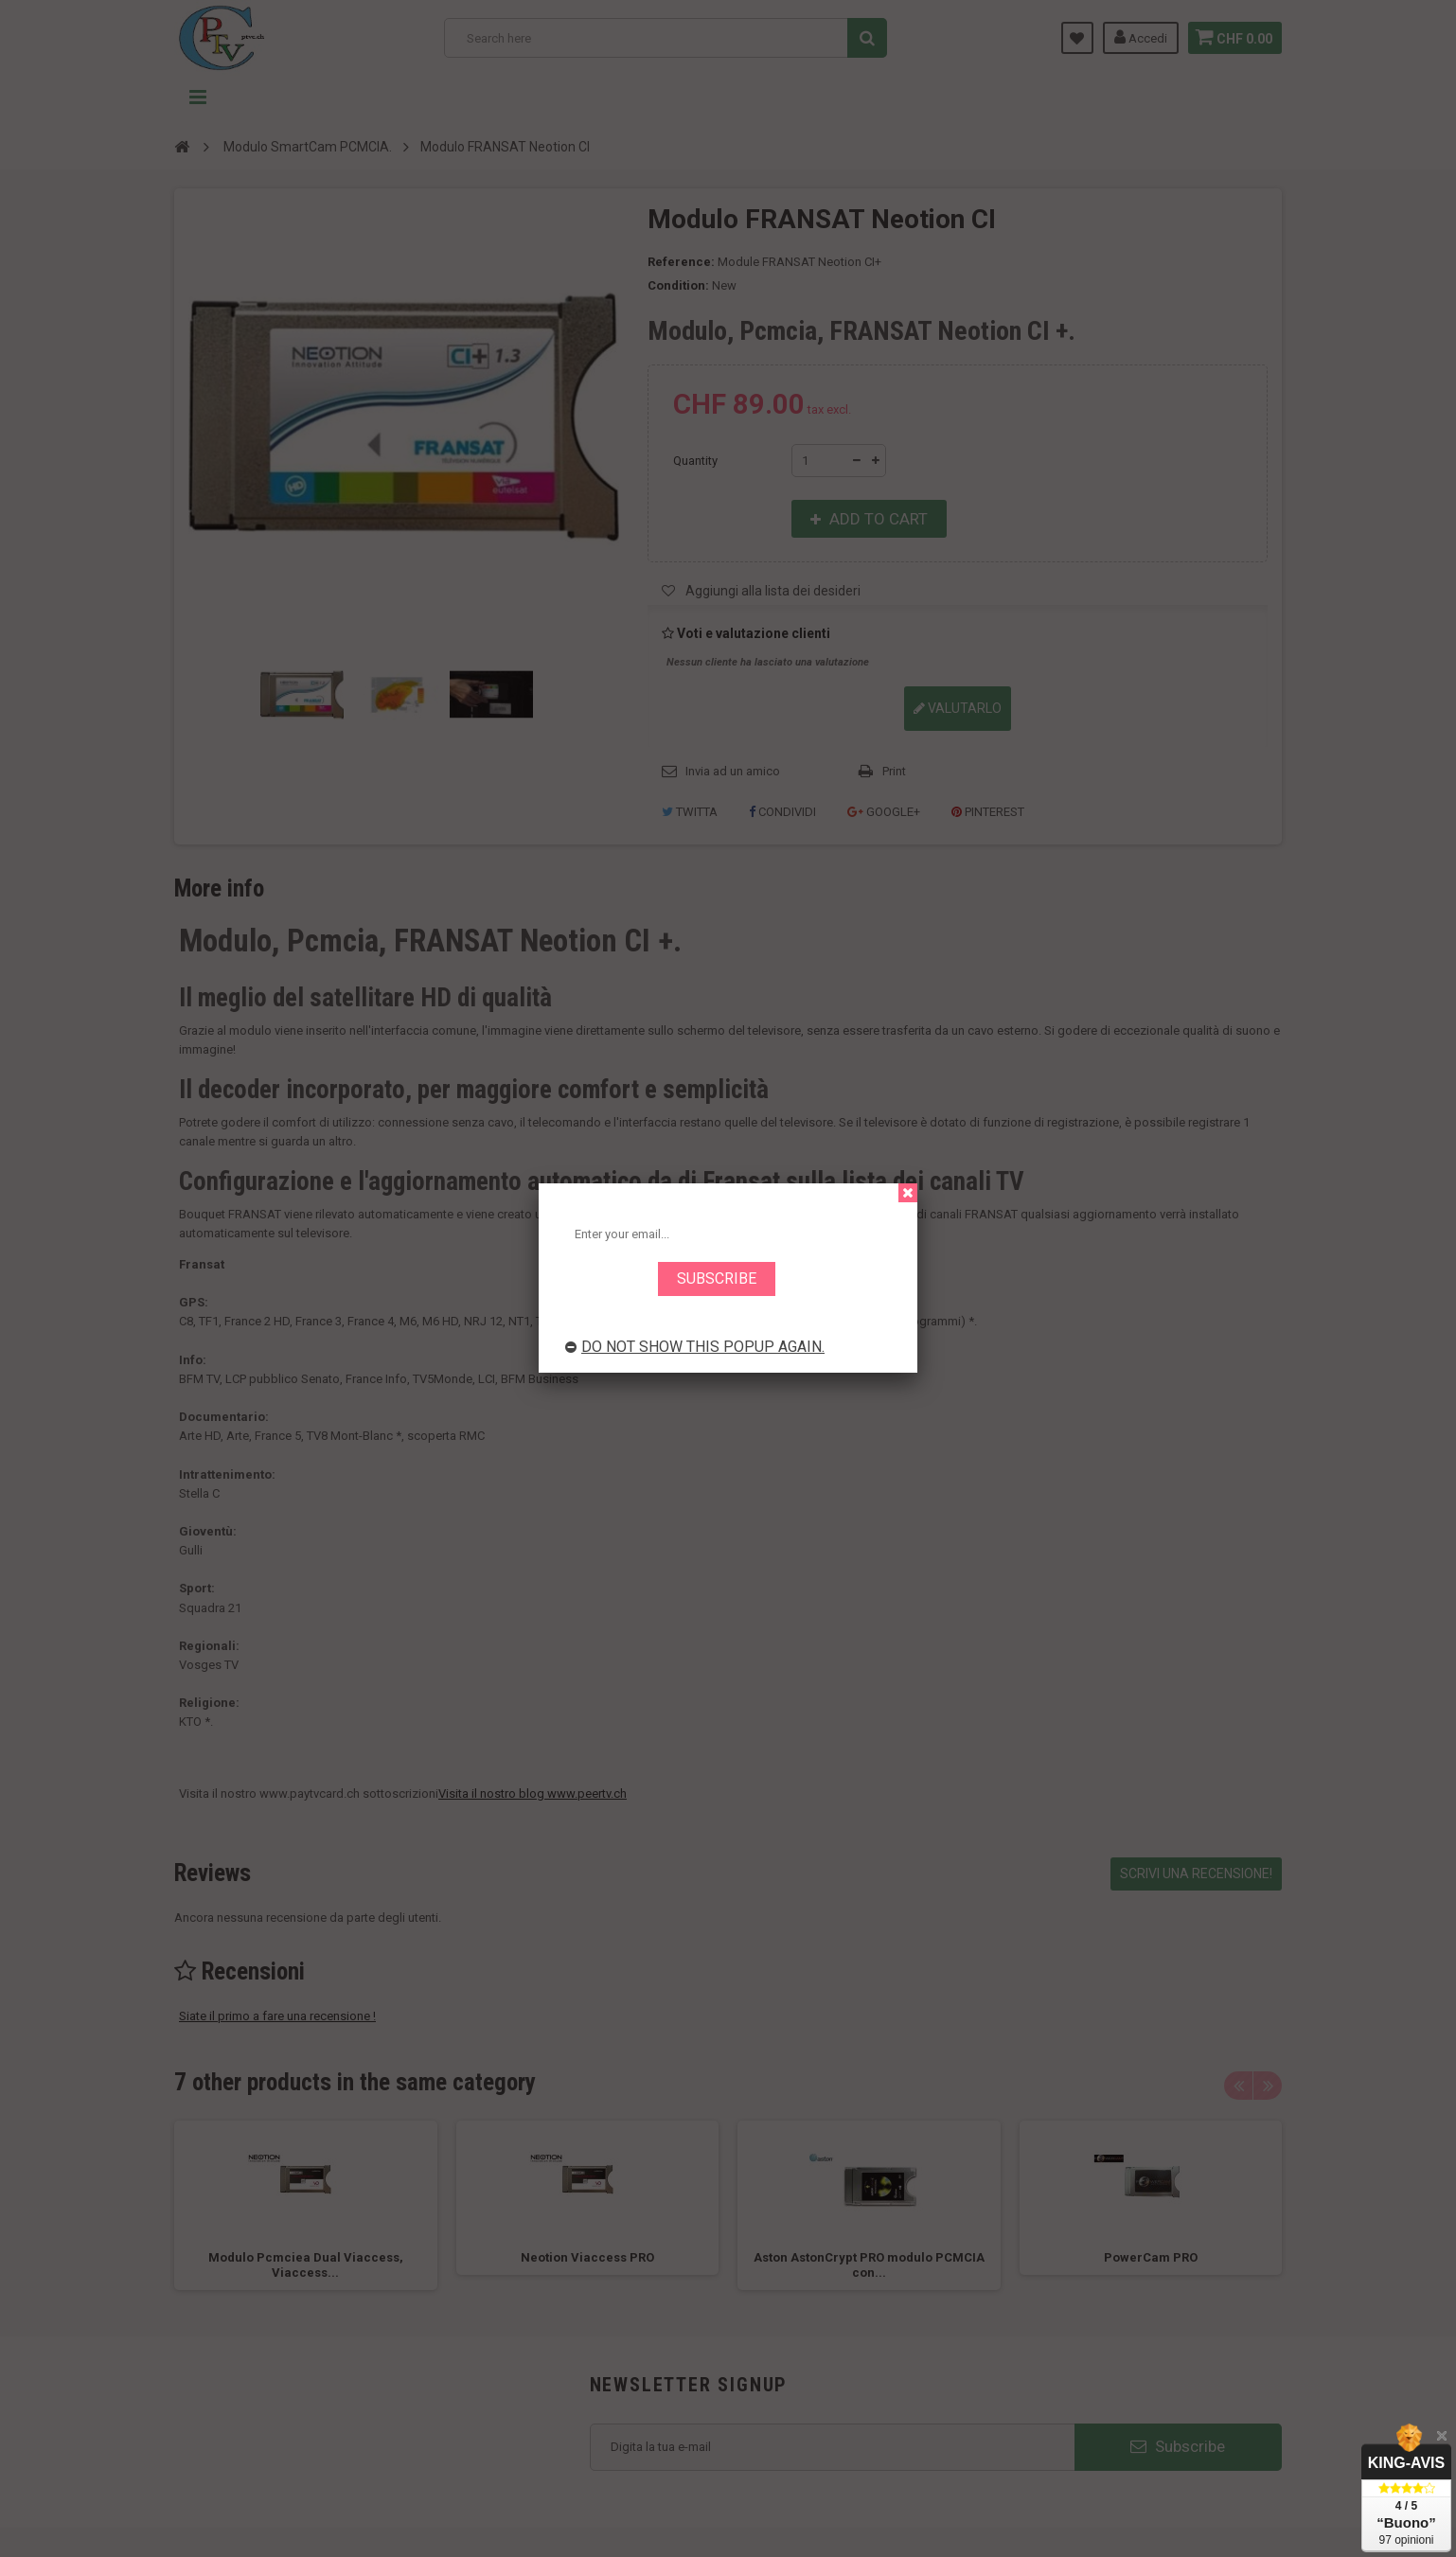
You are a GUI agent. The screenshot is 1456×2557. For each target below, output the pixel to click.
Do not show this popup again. (695, 1347)
